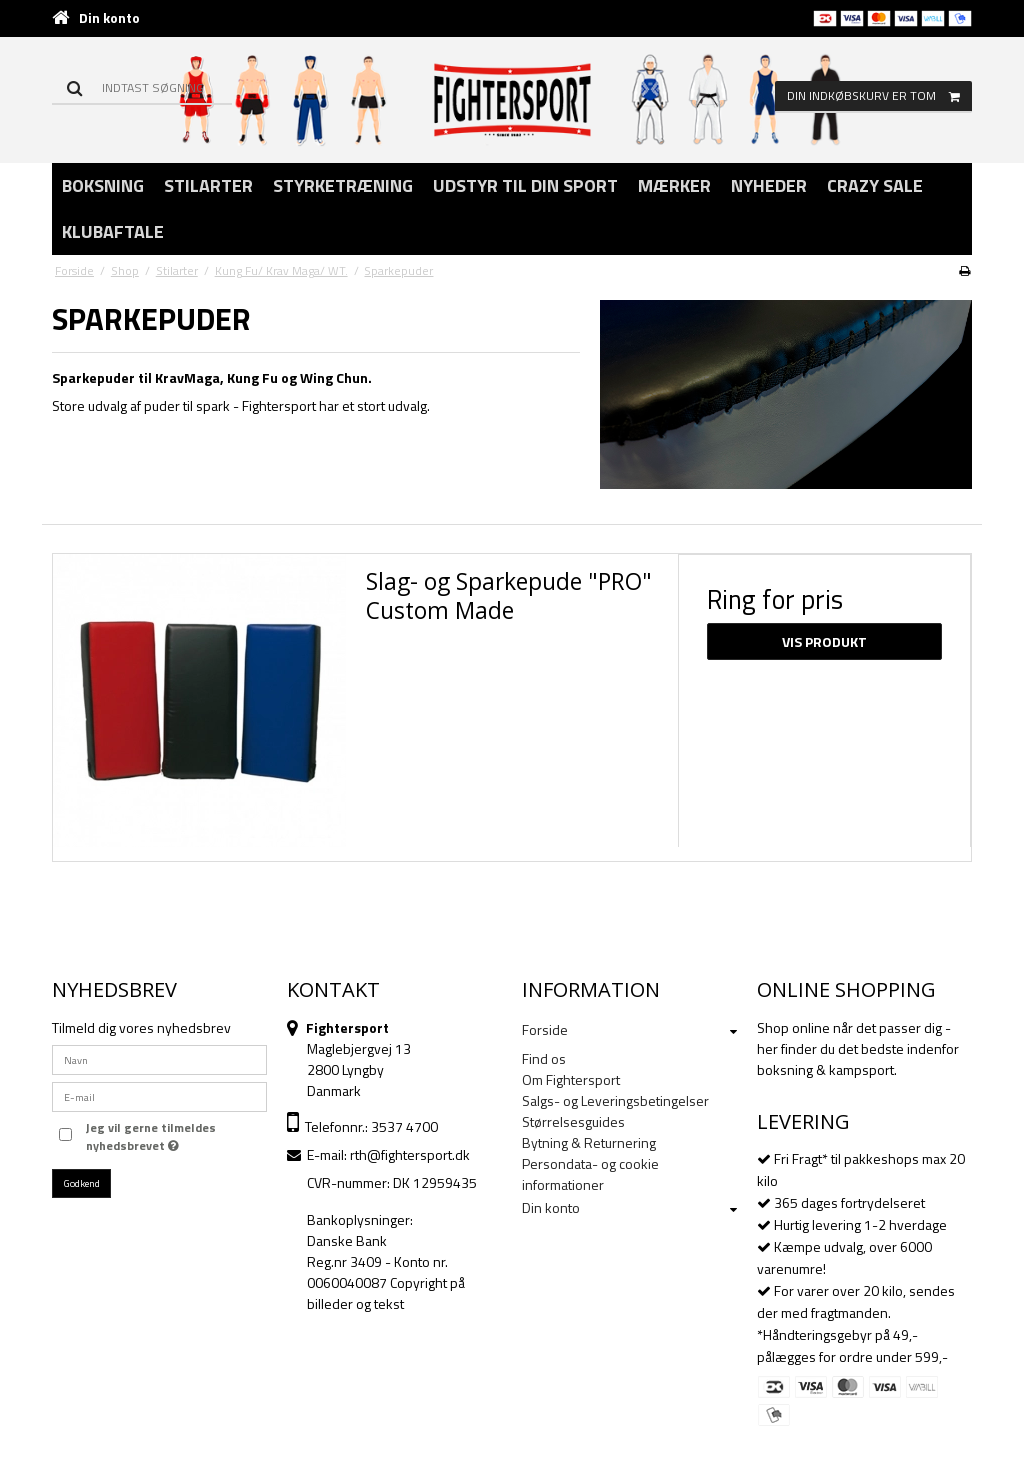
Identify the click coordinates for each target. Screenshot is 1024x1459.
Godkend (82, 1183)
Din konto (109, 17)
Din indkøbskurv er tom (879, 96)
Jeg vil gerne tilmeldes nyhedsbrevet (149, 1137)
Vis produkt (824, 641)
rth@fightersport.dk (410, 1154)
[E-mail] (159, 1094)
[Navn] (159, 1057)
